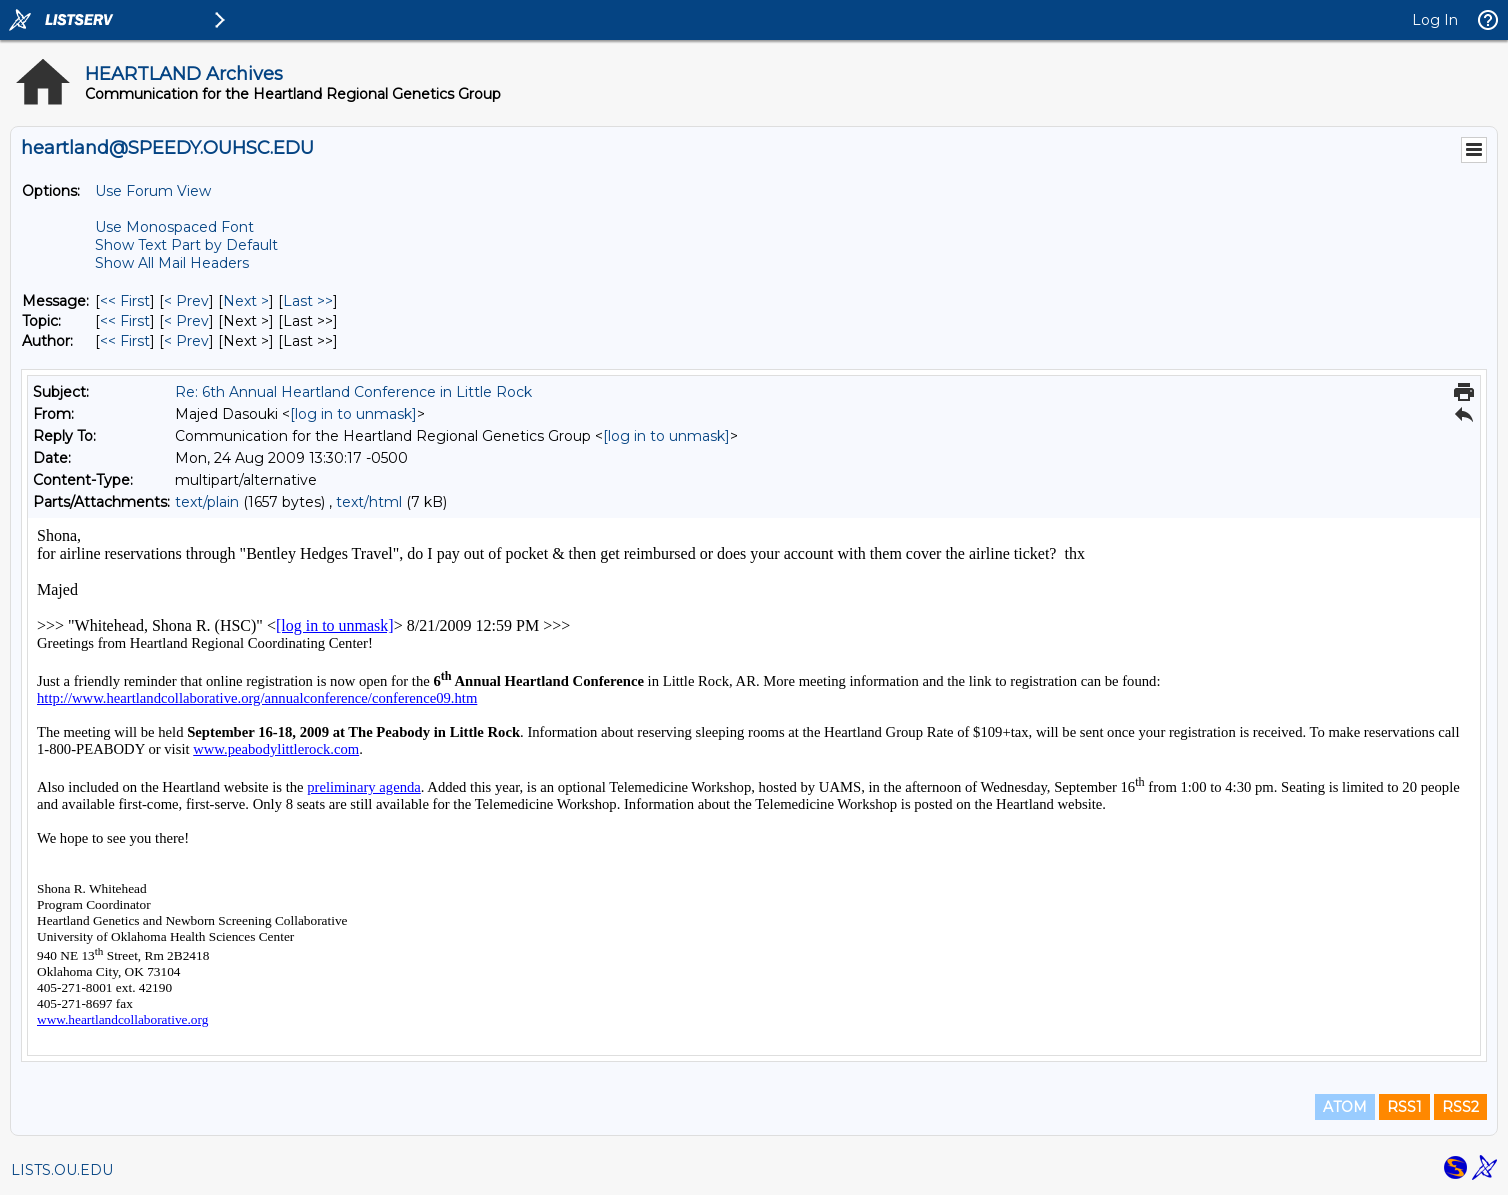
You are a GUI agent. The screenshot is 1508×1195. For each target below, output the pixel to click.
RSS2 (1460, 1107)
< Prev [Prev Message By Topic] (186, 321)
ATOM (1345, 1107)
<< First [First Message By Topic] (125, 321)
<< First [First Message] (125, 301)
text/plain (207, 502)
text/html (369, 502)
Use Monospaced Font (174, 227)
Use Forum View (153, 191)
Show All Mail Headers (172, 263)
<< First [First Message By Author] (125, 341)
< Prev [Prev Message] (186, 301)
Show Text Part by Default (186, 245)
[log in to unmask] (353, 414)
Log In (1435, 20)
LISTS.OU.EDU (62, 1170)
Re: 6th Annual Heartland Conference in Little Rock (353, 392)
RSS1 (1404, 1107)
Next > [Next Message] (246, 301)
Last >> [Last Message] (308, 301)
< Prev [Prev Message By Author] (186, 341)
